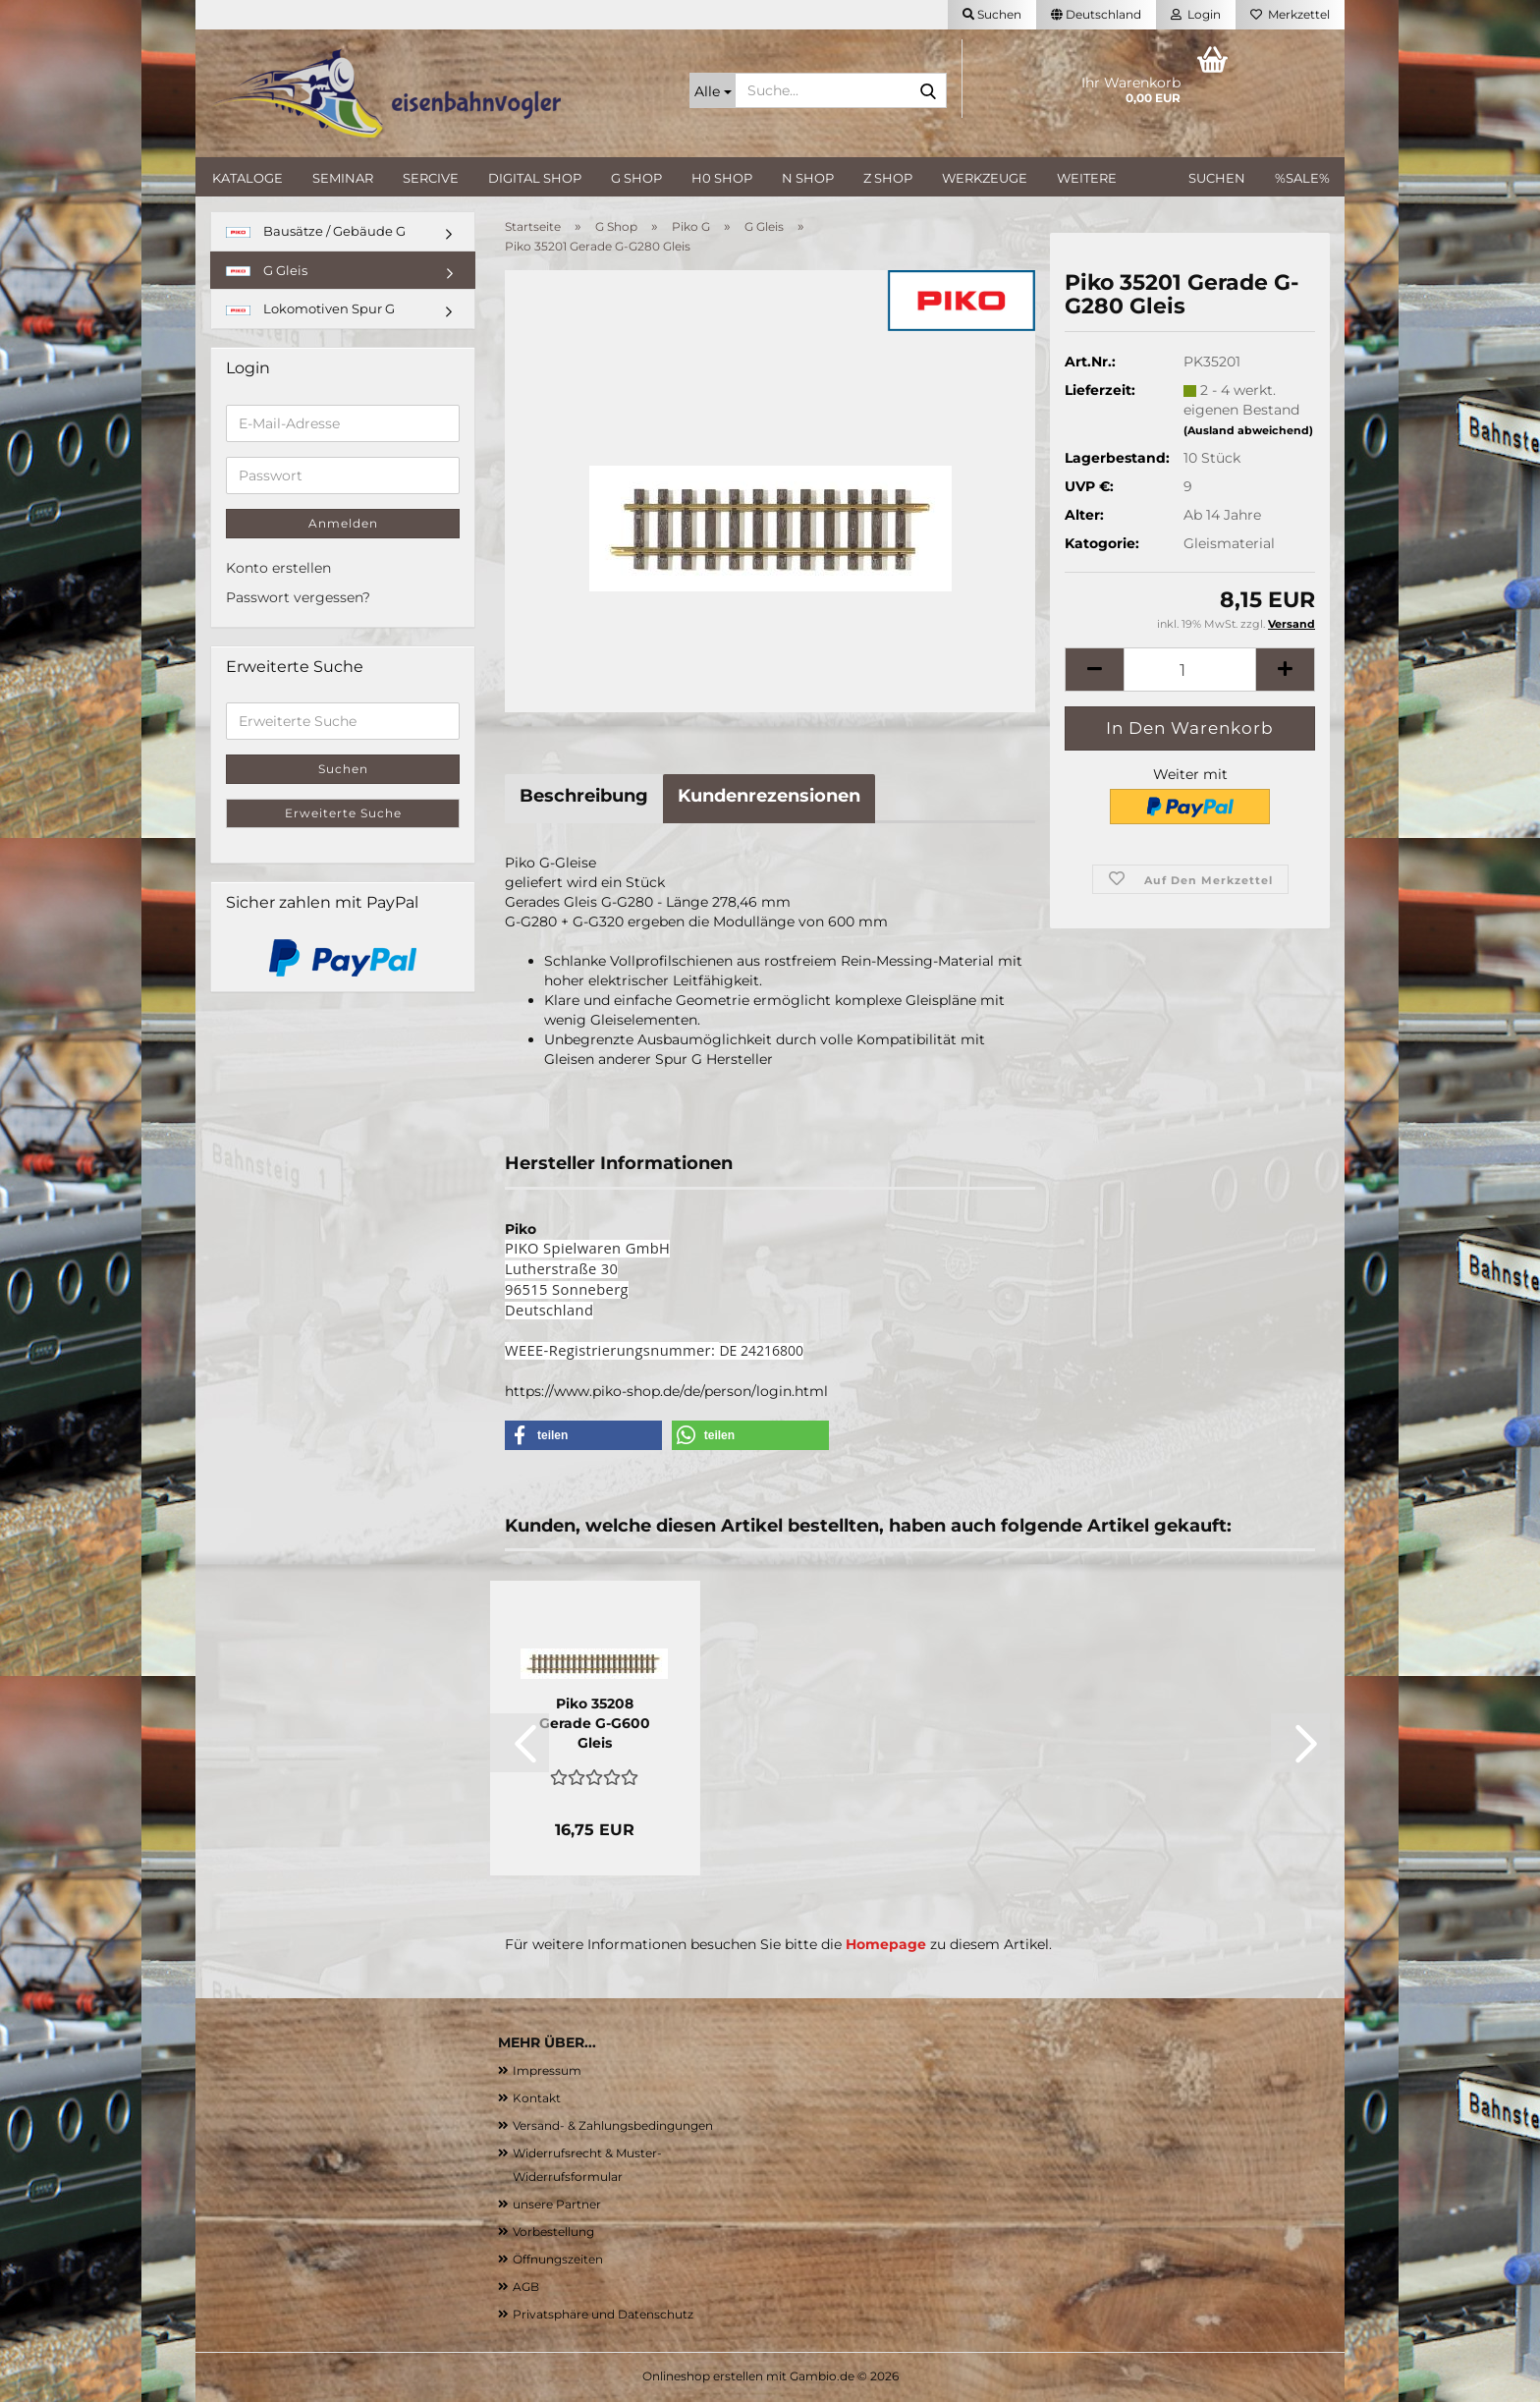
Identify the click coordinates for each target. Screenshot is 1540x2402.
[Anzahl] (1190, 669)
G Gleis (266, 270)
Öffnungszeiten (558, 2259)
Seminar (342, 178)
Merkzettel (1290, 14)
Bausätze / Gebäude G (316, 231)
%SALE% (1302, 178)
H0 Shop (721, 178)
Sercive (431, 178)
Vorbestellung (553, 2231)
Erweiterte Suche (343, 813)
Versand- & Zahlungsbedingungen (613, 2125)
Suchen (1216, 178)
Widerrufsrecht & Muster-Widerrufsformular (587, 2165)
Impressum (547, 2070)
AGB (526, 2286)
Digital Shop (534, 178)
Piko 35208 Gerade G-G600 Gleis (594, 1723)
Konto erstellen (278, 568)
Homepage (886, 1944)
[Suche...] (712, 90)
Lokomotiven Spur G (310, 308)
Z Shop (887, 178)
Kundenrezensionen (769, 796)
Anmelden (343, 523)
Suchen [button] (991, 14)
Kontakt (537, 2098)
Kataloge (247, 178)
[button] (1096, 14)
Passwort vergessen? (298, 597)
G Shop (636, 178)
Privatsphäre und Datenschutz (603, 2314)
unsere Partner (557, 2204)
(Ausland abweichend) (1248, 430)
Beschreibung (584, 796)
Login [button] (1196, 14)
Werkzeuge (984, 178)
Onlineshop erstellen (702, 2376)
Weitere (1087, 178)
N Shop (808, 178)
